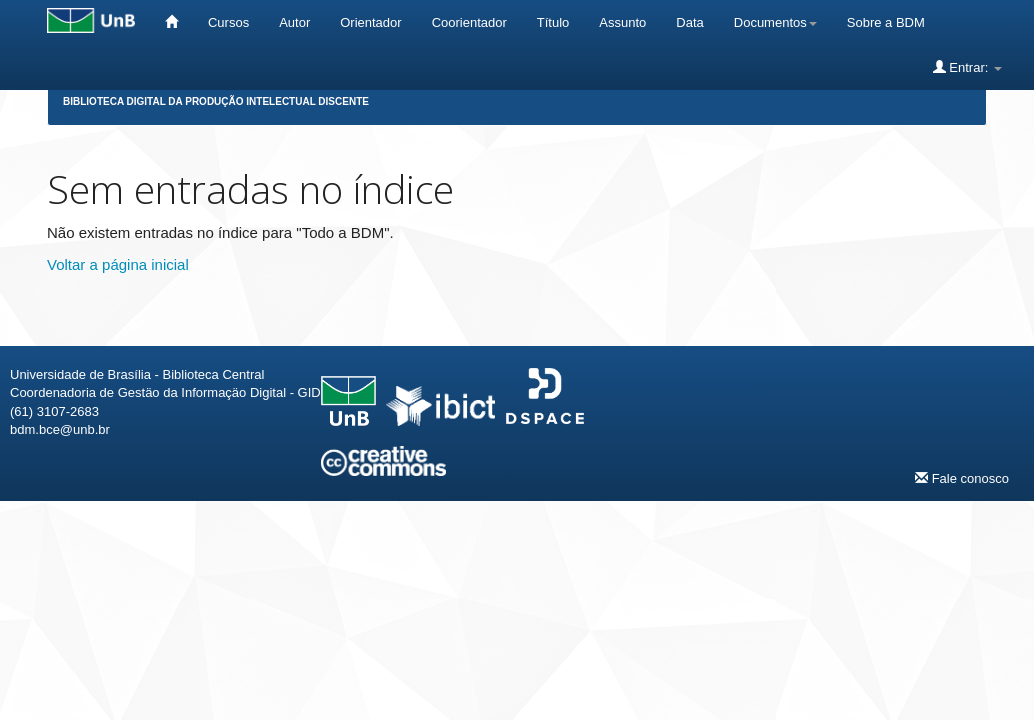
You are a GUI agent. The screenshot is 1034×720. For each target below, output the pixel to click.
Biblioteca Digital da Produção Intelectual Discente (216, 101)
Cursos (228, 22)
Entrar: (967, 67)
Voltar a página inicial (118, 264)
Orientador (370, 22)
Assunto (622, 22)
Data (689, 22)
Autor (294, 22)
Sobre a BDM (886, 22)
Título (553, 22)
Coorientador (469, 22)
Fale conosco (962, 478)
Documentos (775, 22)
